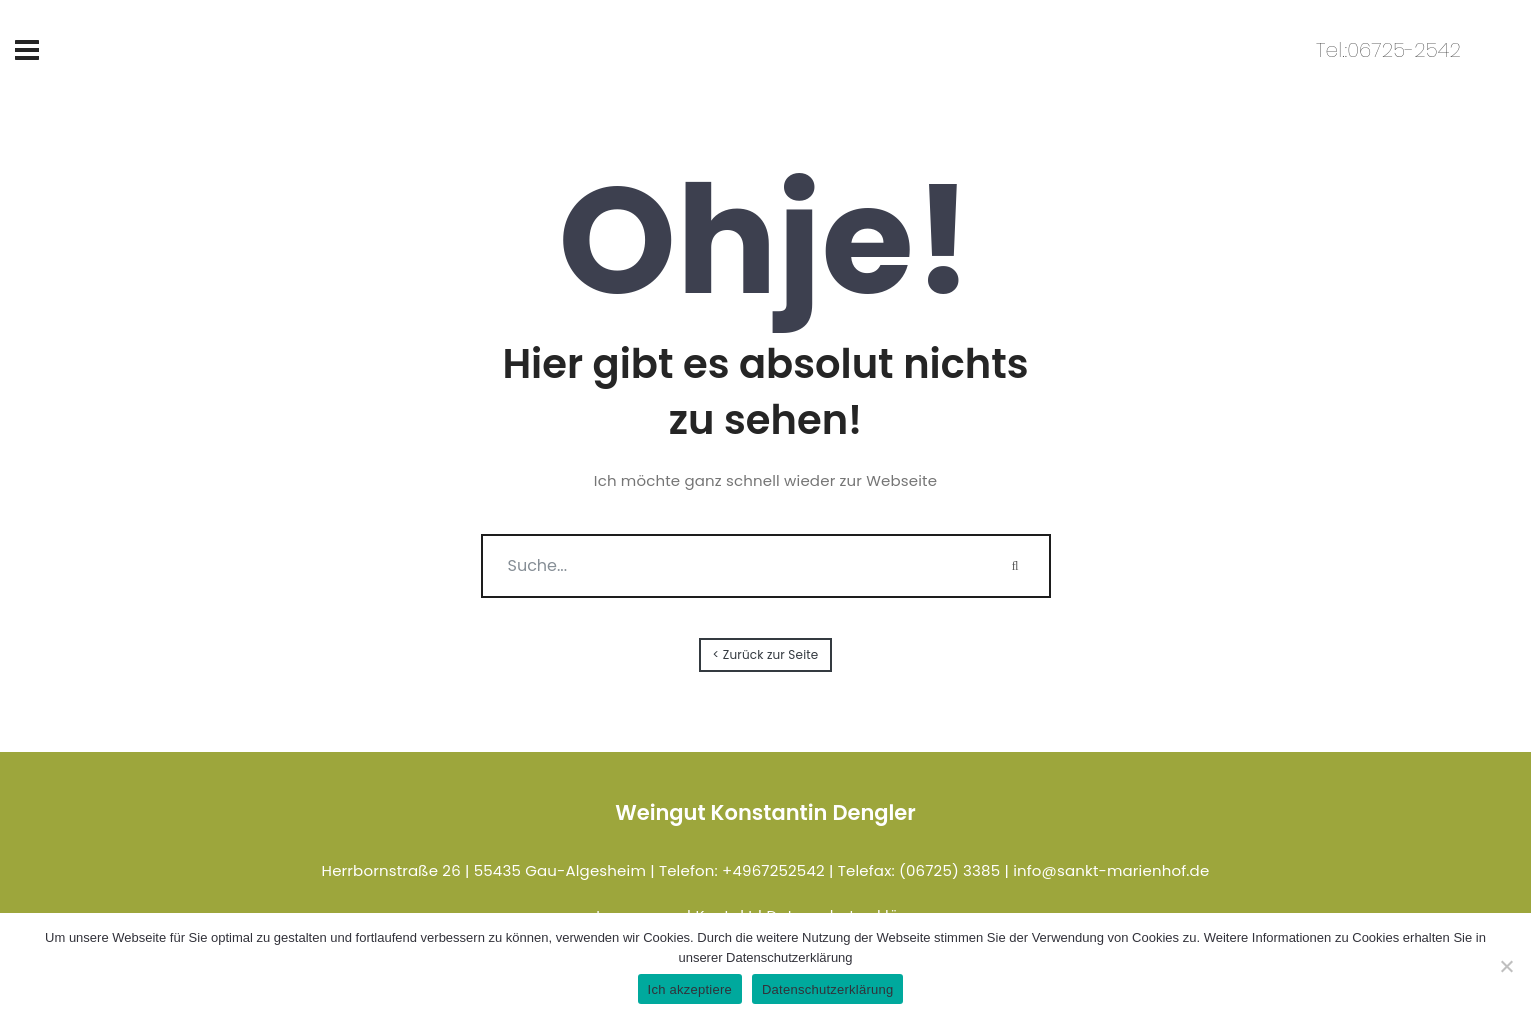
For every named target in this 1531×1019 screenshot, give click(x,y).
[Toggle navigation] (27, 50)
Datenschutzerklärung (827, 989)
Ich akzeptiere (690, 989)
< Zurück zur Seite (766, 654)
